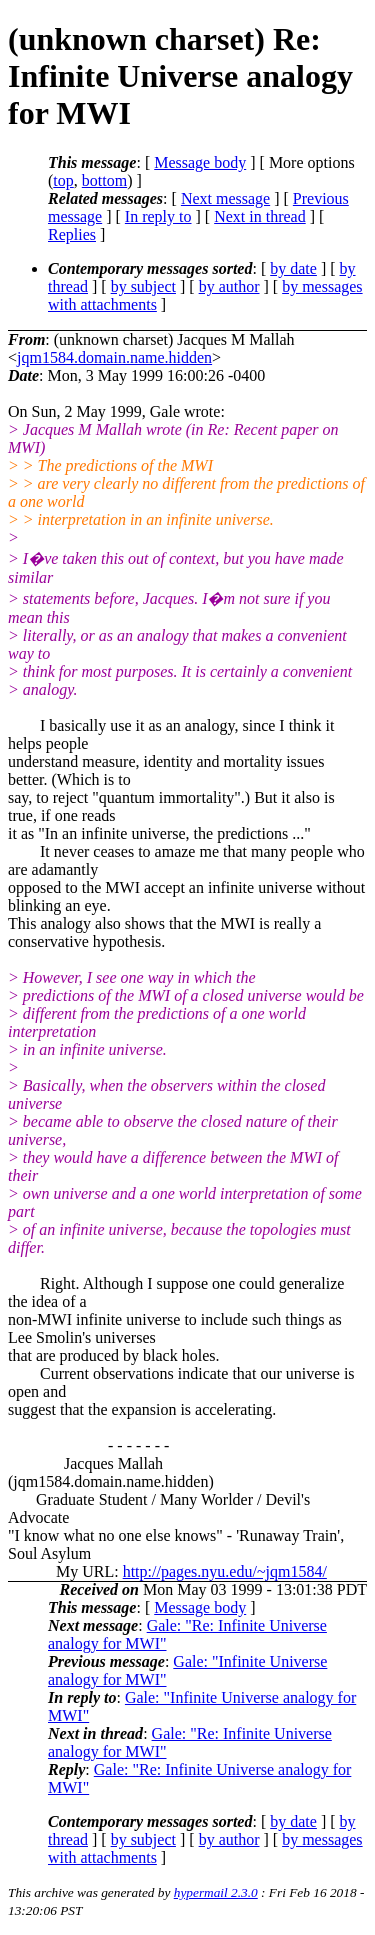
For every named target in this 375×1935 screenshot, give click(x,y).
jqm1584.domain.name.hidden (114, 357)
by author (229, 286)
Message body (200, 162)
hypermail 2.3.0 (216, 1892)
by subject (143, 286)
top (63, 180)
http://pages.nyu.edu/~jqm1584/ (225, 1571)
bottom (104, 180)
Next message (225, 198)
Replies (72, 234)
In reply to (158, 216)
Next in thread (260, 216)
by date (293, 268)
